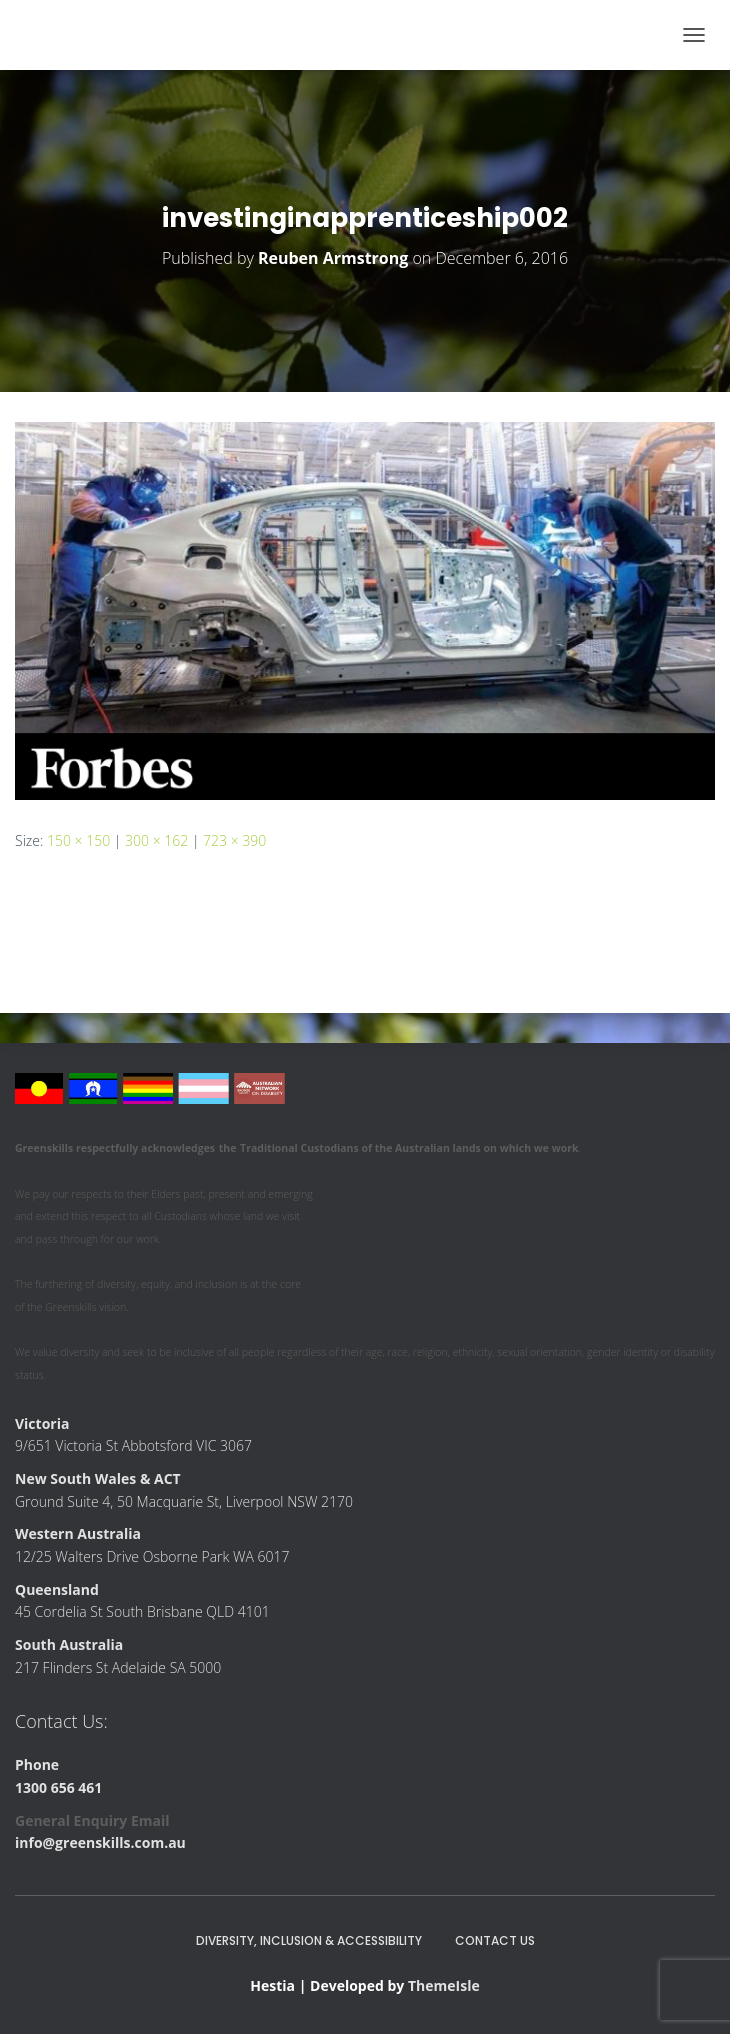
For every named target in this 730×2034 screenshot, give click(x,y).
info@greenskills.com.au (100, 1842)
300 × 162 (156, 840)
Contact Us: (61, 1721)
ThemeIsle (444, 1985)
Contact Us (495, 1940)
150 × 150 (78, 840)
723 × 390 (234, 840)
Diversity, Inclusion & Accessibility (309, 1940)
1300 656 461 (58, 1787)
